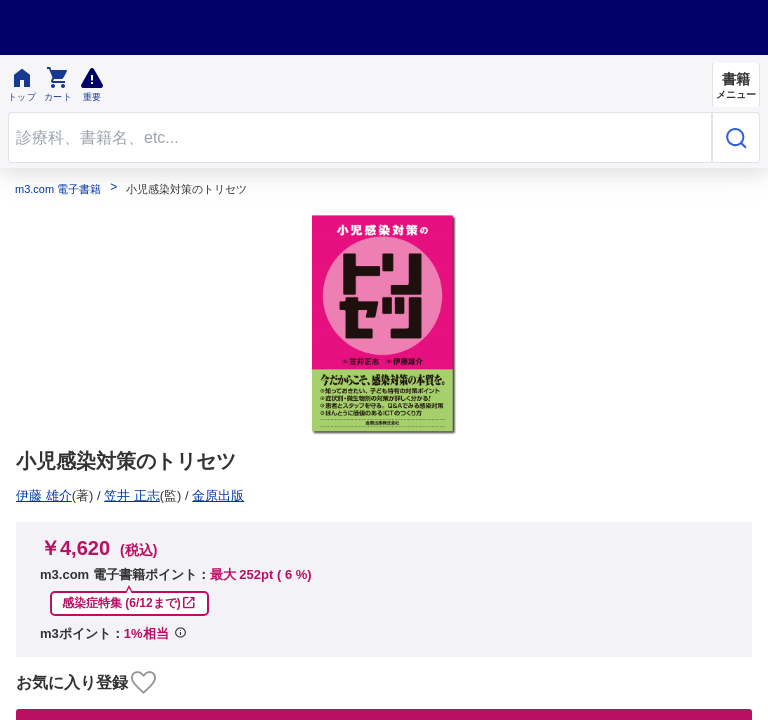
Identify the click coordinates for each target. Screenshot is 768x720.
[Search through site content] (360, 137)
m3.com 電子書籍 (58, 189)
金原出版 (49, 495)
